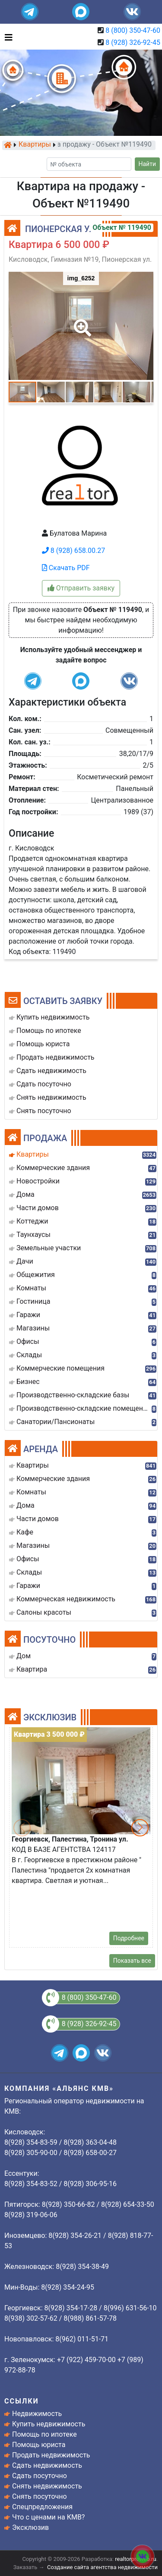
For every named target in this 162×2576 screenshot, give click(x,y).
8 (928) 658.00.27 (73, 550)
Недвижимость (37, 2414)
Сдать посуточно (39, 2476)
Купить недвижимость (48, 2424)
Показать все (132, 1960)
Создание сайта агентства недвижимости (102, 2567)
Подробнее (128, 1938)
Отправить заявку (81, 588)
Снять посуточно (39, 2496)
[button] (81, 322)
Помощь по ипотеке (44, 2434)
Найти (147, 163)
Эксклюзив (30, 2527)
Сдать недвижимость (47, 2465)
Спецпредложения (42, 2507)
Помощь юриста (38, 2445)
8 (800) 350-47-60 (132, 30)
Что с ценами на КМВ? (48, 2517)
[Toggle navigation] (6, 36)
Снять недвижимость (47, 2486)
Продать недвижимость (51, 2455)
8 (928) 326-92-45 (132, 42)
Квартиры (35, 144)
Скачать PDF (66, 568)
